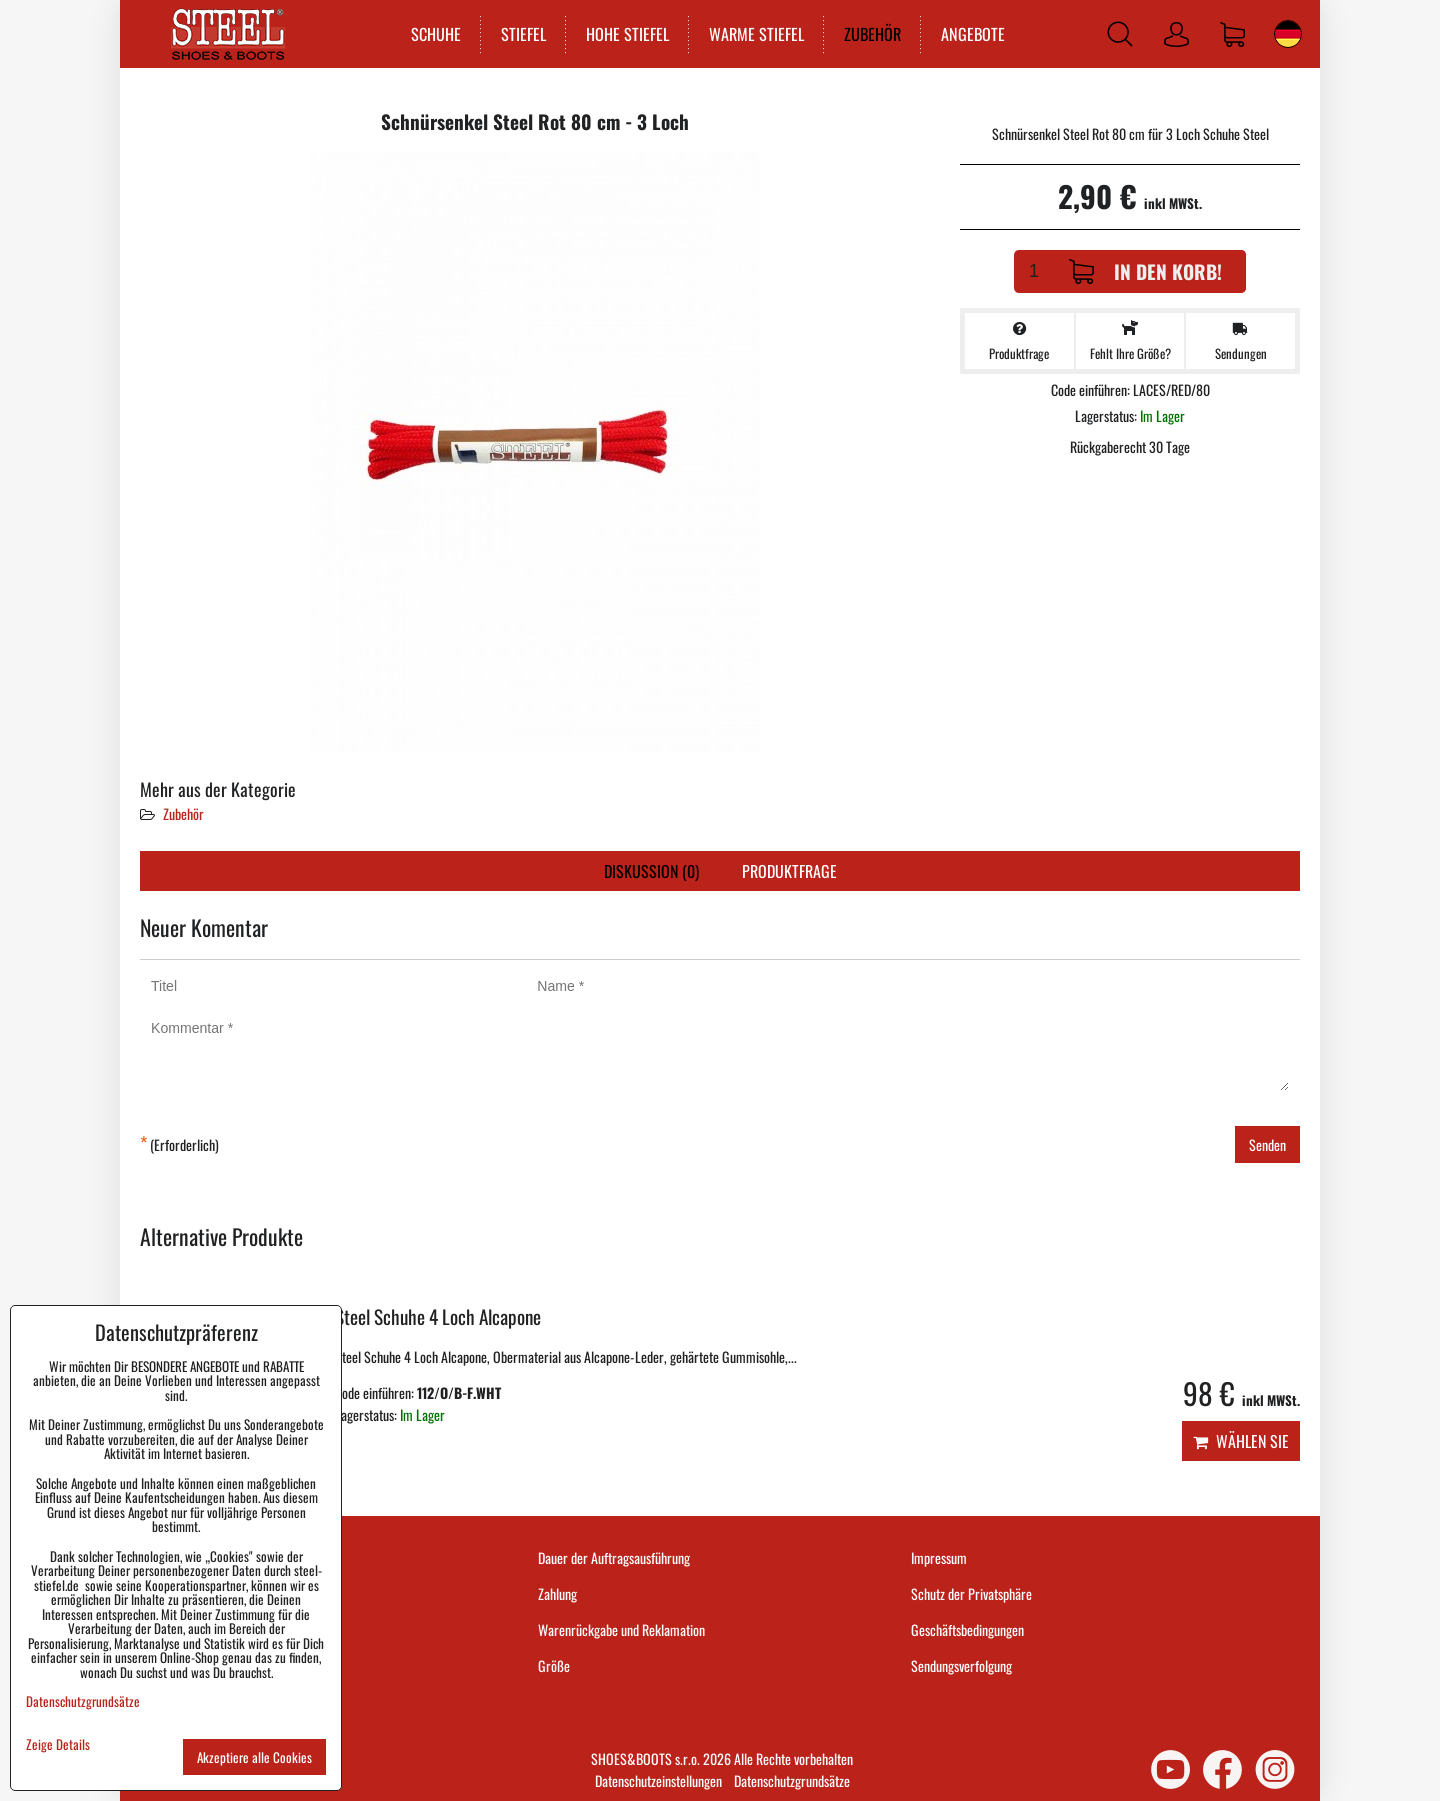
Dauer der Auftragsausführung (614, 1557)
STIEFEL (523, 34)
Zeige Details (58, 1744)
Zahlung (557, 1593)
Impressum (939, 1557)
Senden (1267, 1144)
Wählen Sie (1241, 1441)
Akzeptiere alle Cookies (254, 1757)
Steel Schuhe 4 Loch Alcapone (438, 1316)
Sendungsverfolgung (961, 1665)
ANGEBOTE (973, 34)
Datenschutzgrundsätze (792, 1780)
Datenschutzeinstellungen (658, 1780)
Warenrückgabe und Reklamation (621, 1629)
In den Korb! (1145, 271)
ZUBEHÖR (872, 34)
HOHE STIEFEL (627, 34)
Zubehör (183, 813)
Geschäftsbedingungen (967, 1629)
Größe (554, 1665)
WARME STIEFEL (756, 34)
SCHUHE (436, 34)
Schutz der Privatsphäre (971, 1593)
